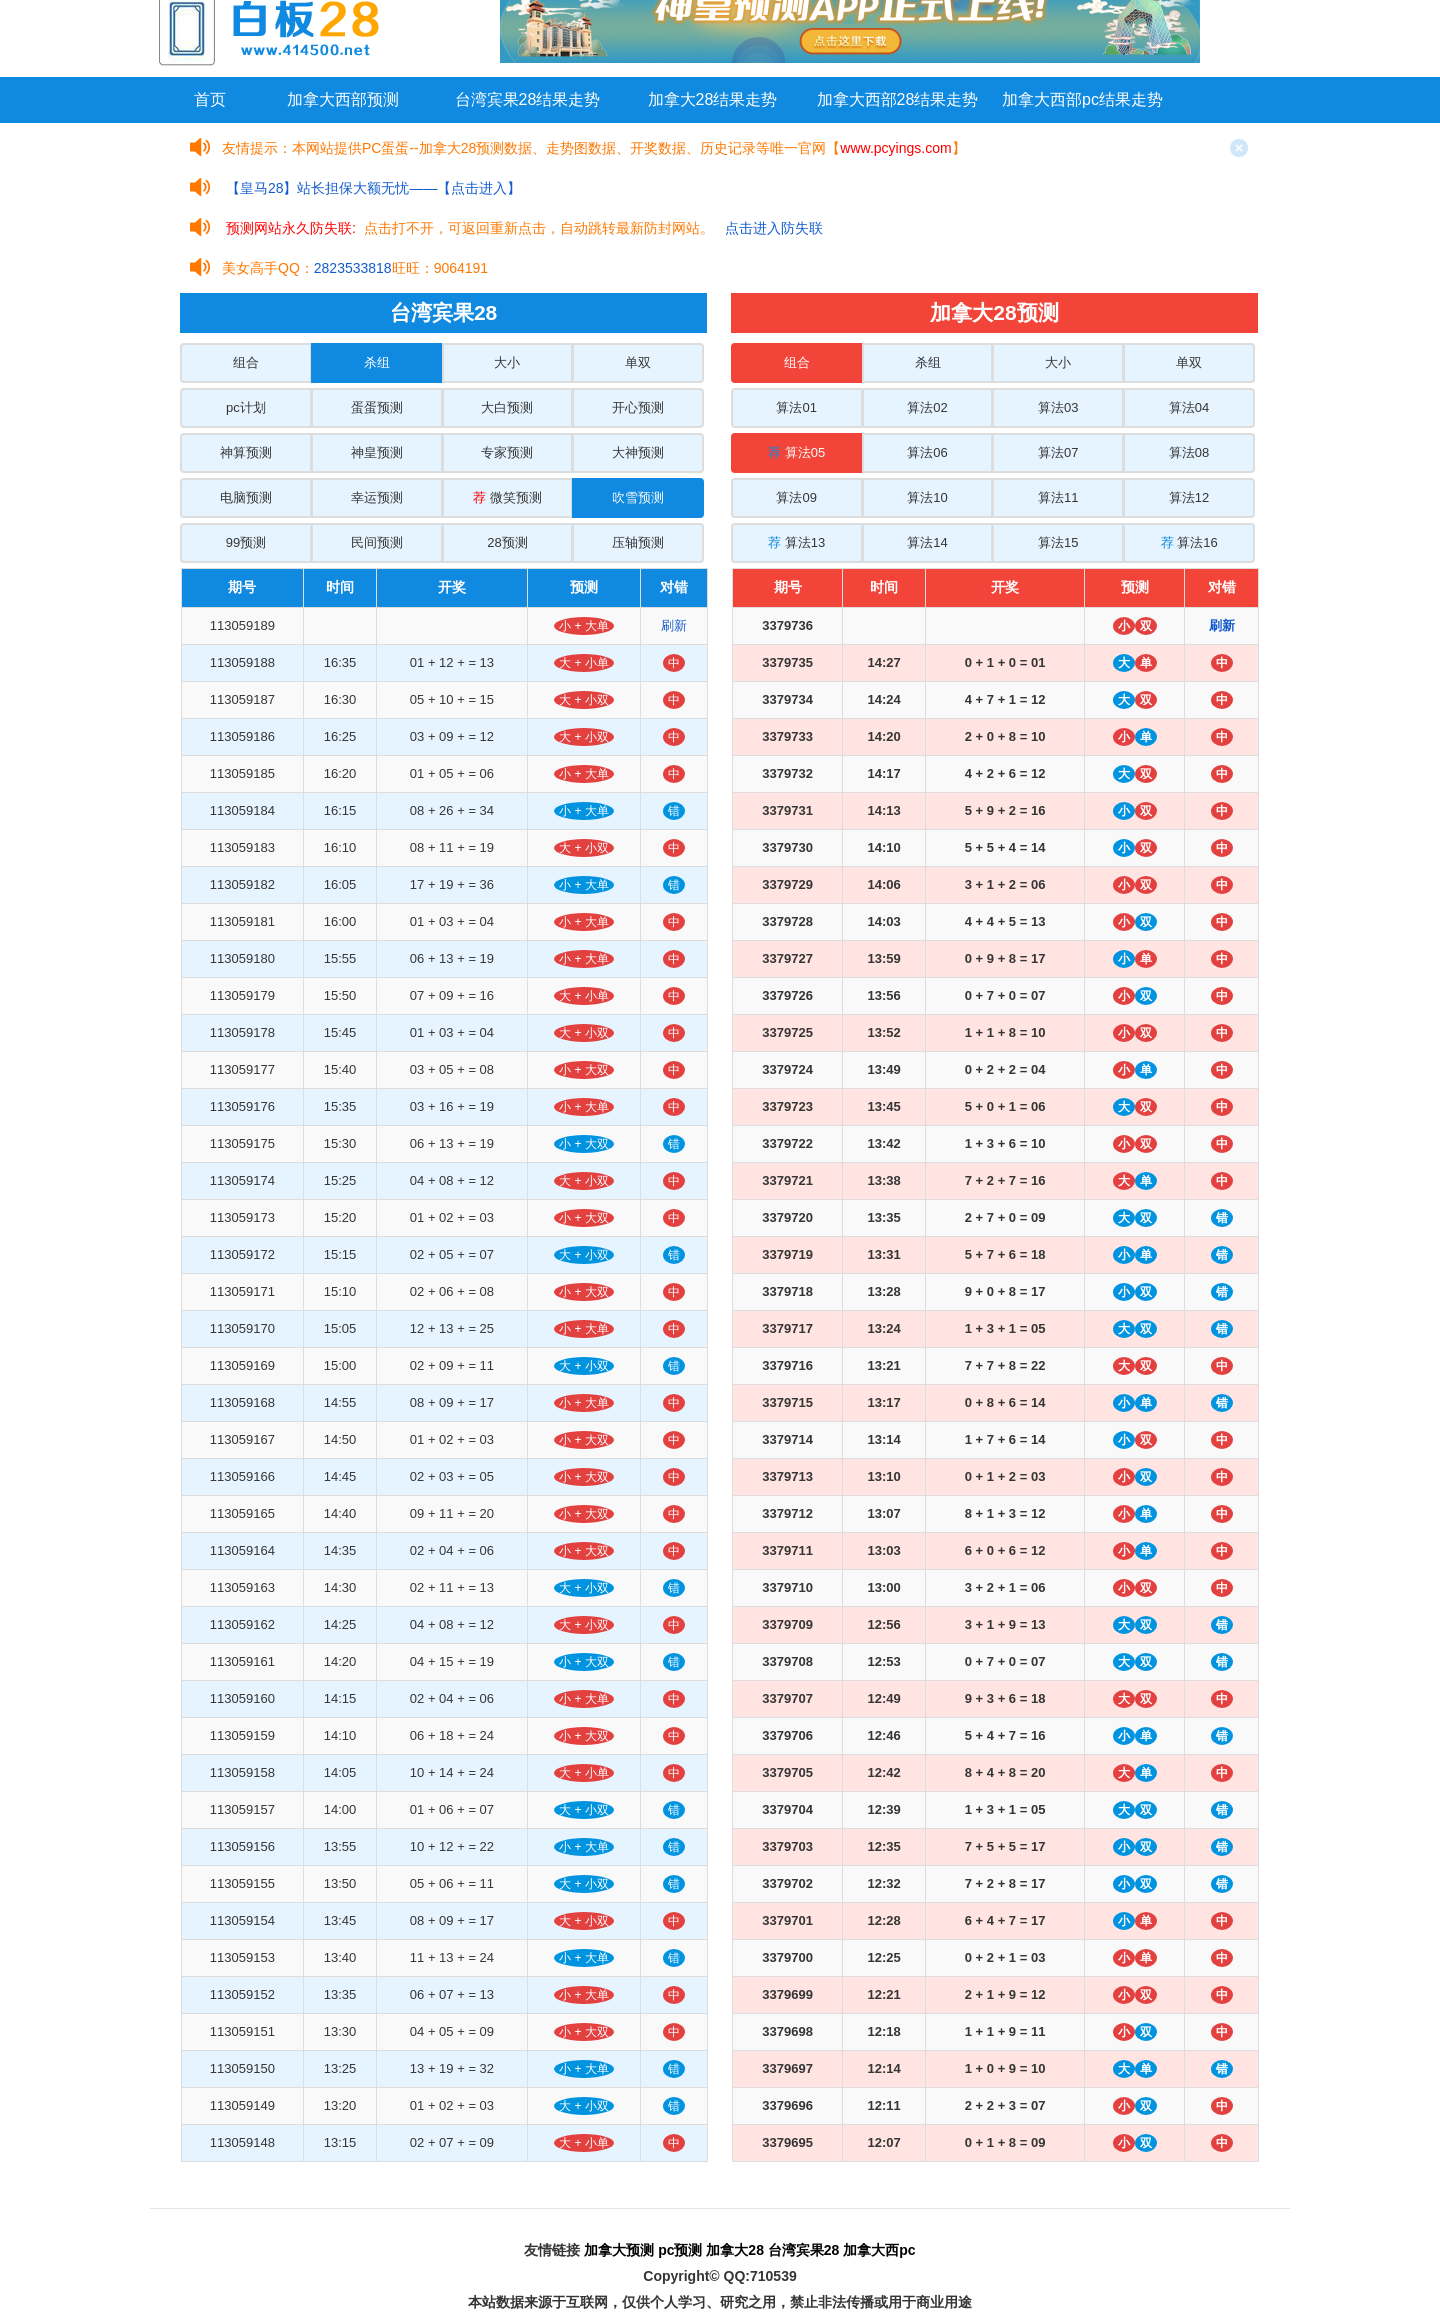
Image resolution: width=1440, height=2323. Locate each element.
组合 (246, 362)
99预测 (246, 542)
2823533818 (353, 268)
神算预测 (246, 452)
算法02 (927, 407)
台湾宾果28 (804, 2250)
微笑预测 (507, 497)
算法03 (1058, 407)
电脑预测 (246, 497)
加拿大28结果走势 (713, 99)
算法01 (796, 407)
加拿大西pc (879, 2250)
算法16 (1189, 542)
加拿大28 (735, 2250)
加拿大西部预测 (343, 99)
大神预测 (638, 452)
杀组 (377, 362)
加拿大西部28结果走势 (898, 99)
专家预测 (507, 452)
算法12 (1189, 497)
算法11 (1058, 497)
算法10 (927, 497)
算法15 (1058, 542)
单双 (638, 362)
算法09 (796, 497)
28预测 (507, 542)
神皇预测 (377, 452)
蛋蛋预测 (377, 407)
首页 (210, 99)
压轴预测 (638, 542)
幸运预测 (377, 497)
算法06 (927, 452)
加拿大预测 (619, 2250)
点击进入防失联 (774, 228)
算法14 (927, 542)
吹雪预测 (638, 497)
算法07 (1058, 452)
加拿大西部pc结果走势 (1082, 99)
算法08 (1189, 452)
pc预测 (680, 2250)
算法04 (1189, 407)
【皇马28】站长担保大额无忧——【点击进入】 (374, 188)
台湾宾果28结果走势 (528, 99)
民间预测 (377, 542)
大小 (507, 362)
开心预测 (638, 407)
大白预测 (507, 407)
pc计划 (246, 407)
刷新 (674, 625)
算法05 (796, 452)
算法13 (796, 542)
